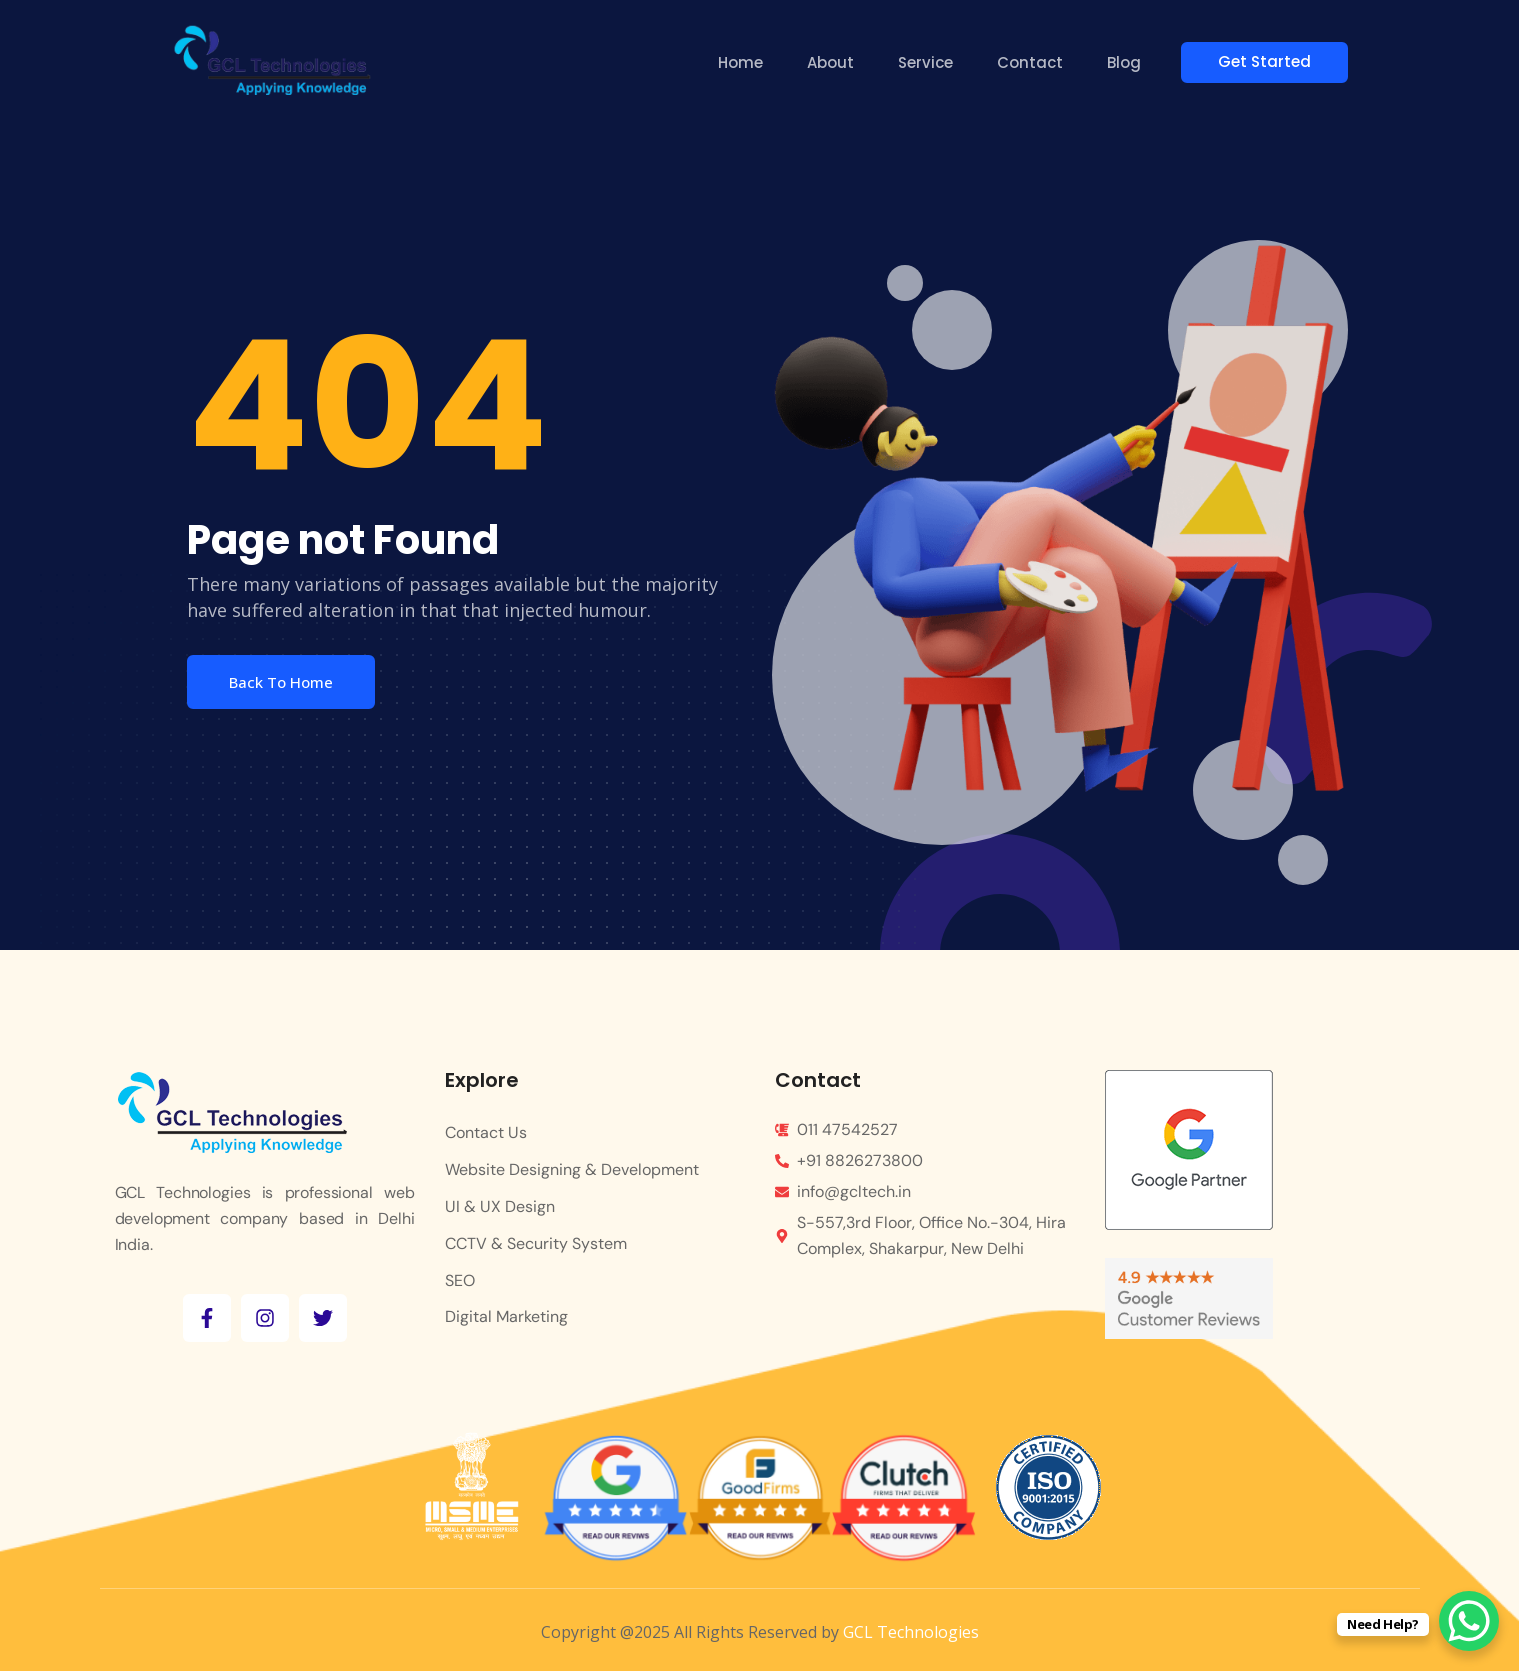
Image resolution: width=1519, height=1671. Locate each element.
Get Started (1273, 61)
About (833, 62)
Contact (1033, 62)
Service (928, 62)
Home (743, 62)
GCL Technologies (911, 1632)
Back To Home (281, 682)
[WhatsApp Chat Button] (1469, 1621)
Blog (1127, 62)
